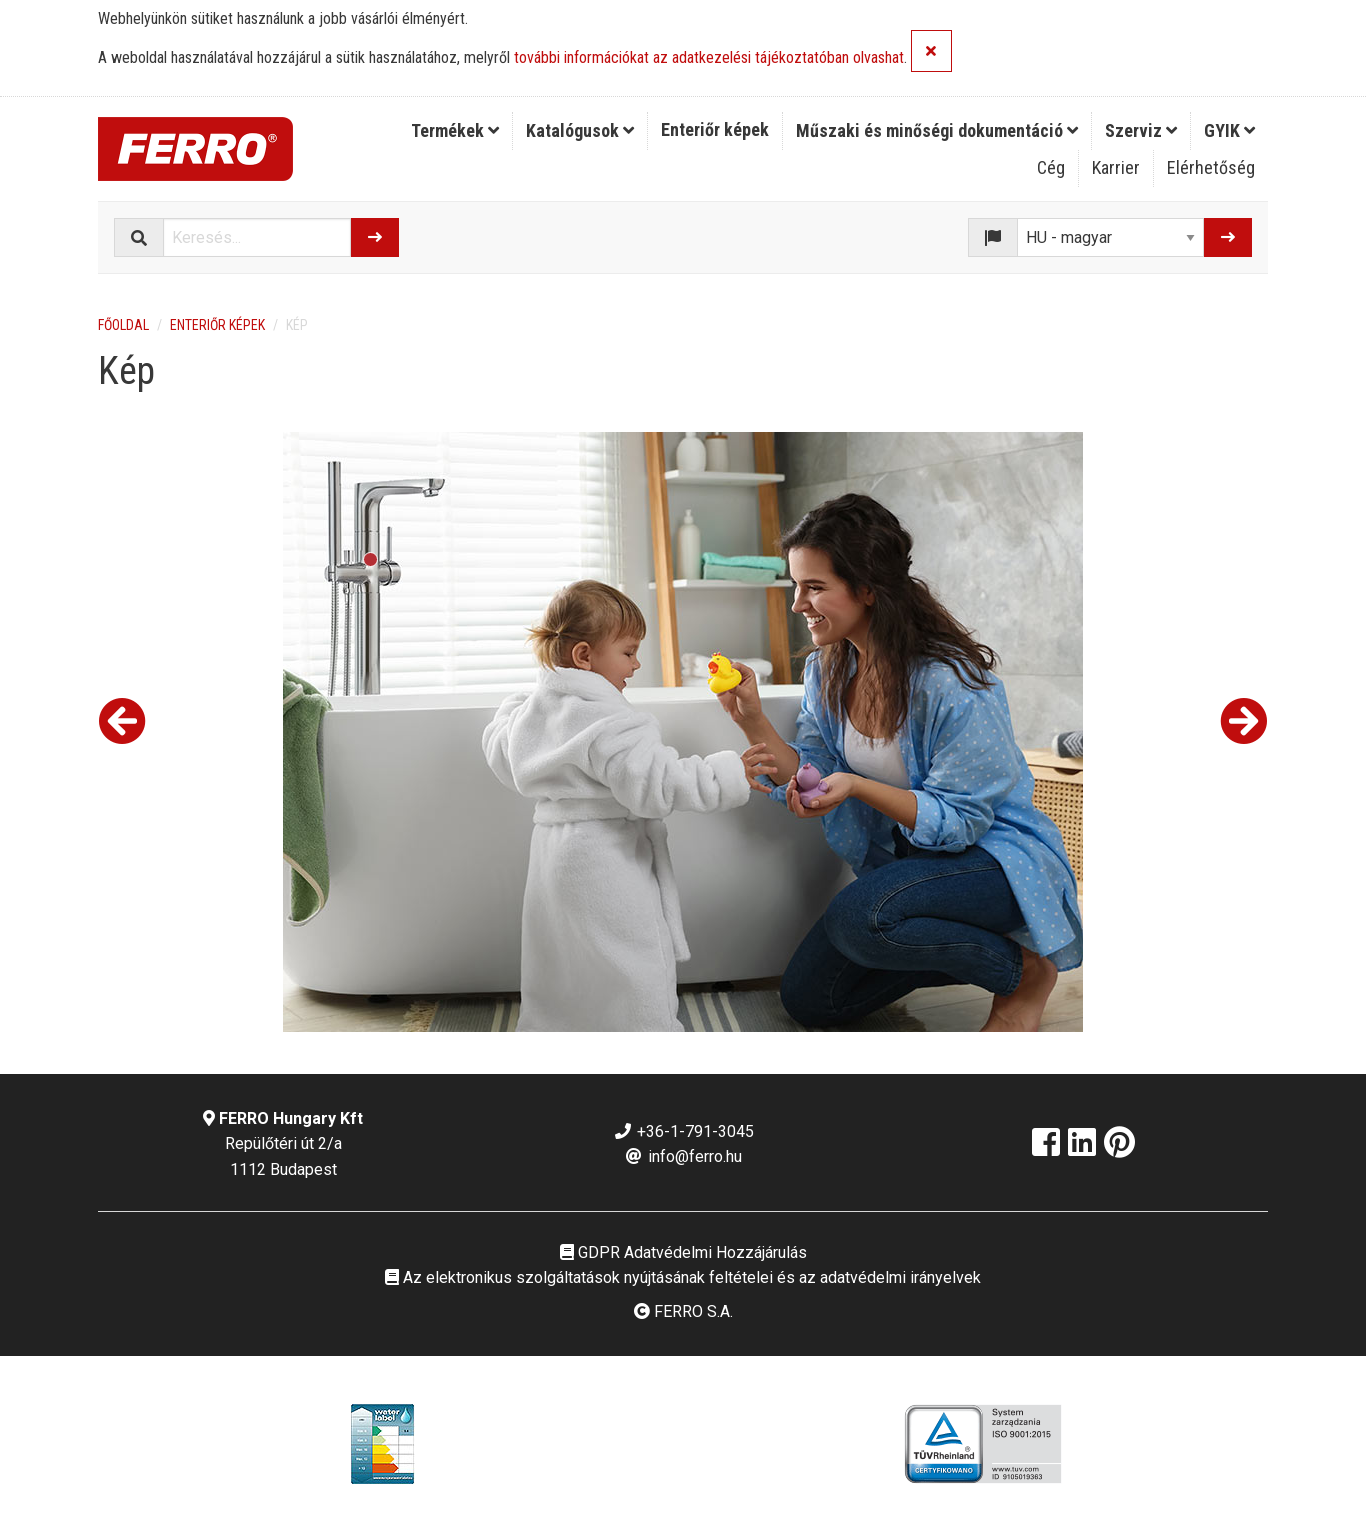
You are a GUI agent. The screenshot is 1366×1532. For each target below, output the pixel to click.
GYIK (1229, 130)
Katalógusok (580, 130)
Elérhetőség (1211, 167)
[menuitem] (455, 131)
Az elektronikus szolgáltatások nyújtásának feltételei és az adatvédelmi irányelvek (683, 1277)
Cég (1051, 167)
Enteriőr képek (715, 129)
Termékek (455, 130)
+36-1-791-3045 (683, 1131)
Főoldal (123, 325)
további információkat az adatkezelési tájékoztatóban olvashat (709, 58)
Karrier (1116, 167)
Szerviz (1141, 130)
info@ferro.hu (683, 1156)
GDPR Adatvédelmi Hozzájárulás (683, 1252)
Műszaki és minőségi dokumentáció (937, 130)
